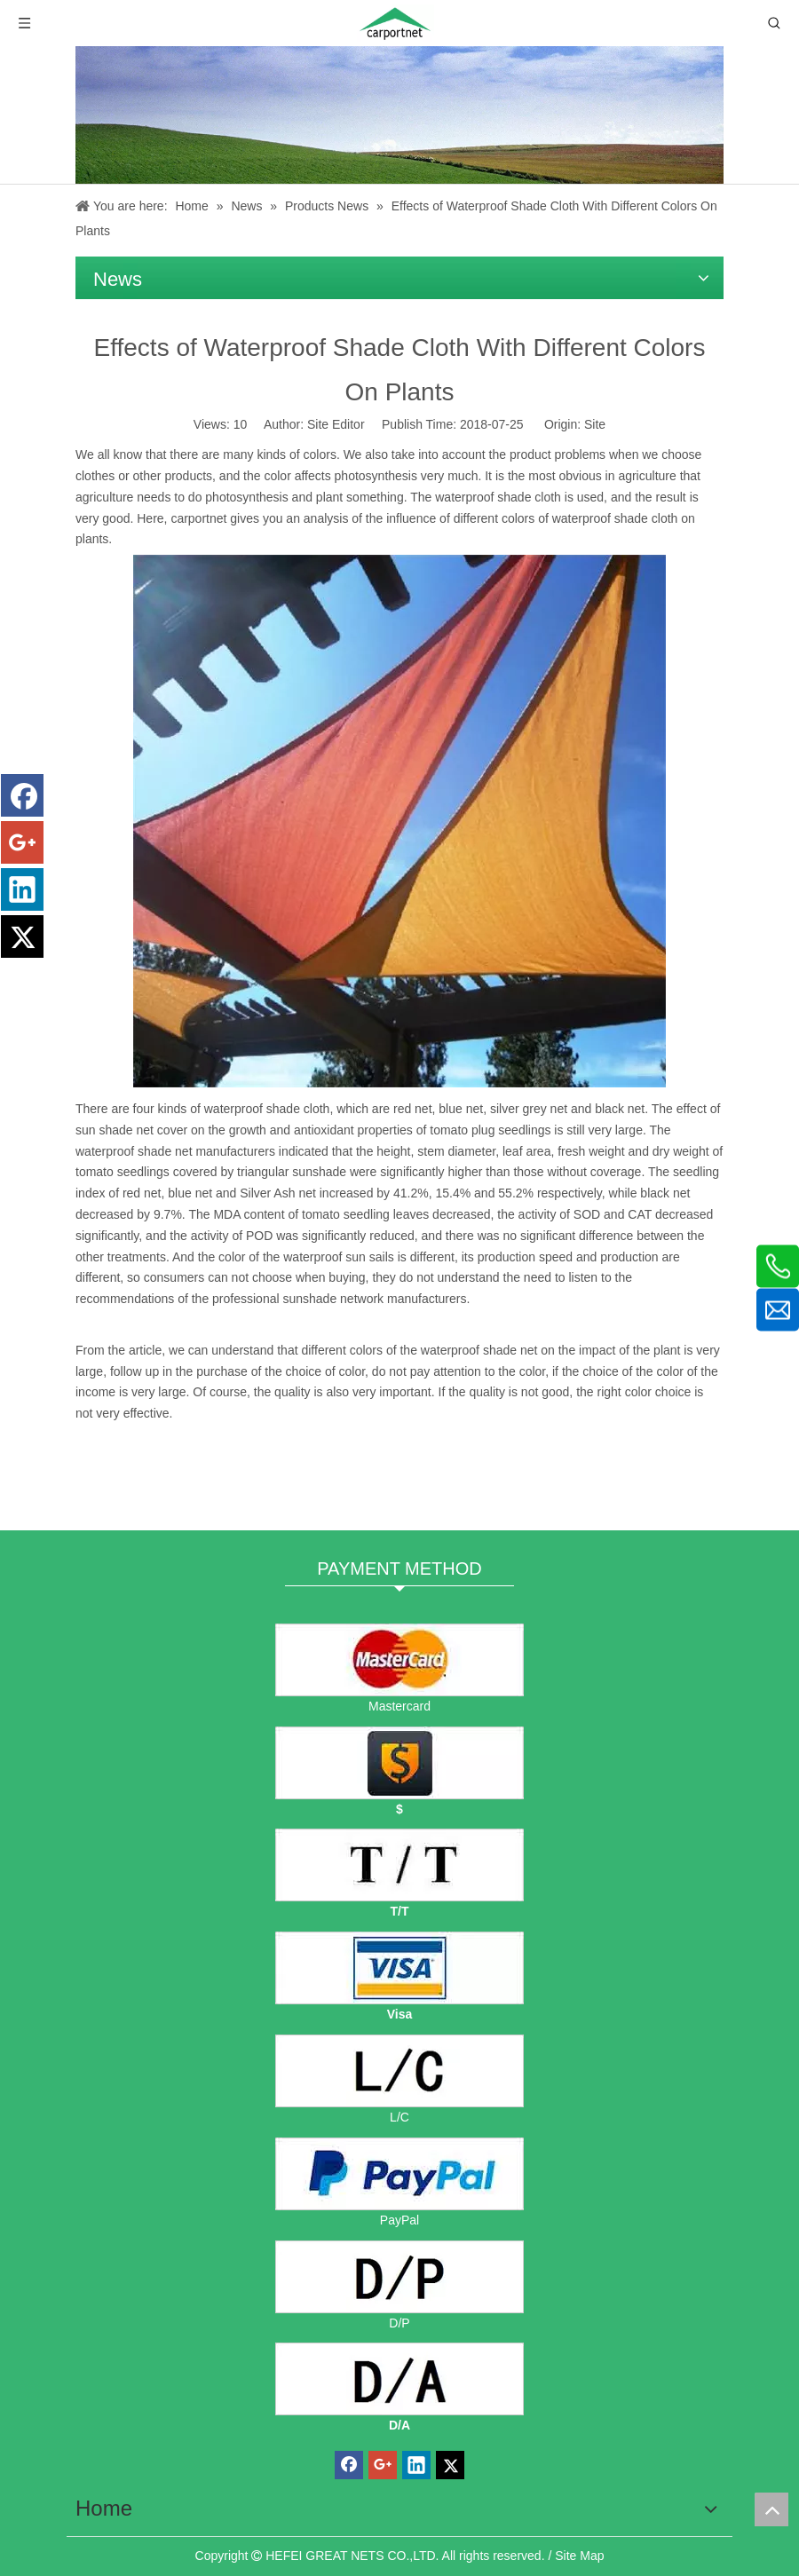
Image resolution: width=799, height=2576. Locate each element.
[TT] (399, 1865)
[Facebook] (22, 795)
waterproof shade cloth (498, 497)
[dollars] (399, 1763)
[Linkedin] (22, 889)
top (771, 2509)
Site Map (579, 2555)
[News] (399, 115)
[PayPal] (399, 2173)
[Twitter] (22, 936)
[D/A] (399, 2379)
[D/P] (399, 2276)
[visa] (399, 1968)
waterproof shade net (479, 1350)
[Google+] (22, 842)
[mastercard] (399, 1660)
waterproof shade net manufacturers (177, 1151)
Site (594, 424)
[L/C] (399, 2071)
